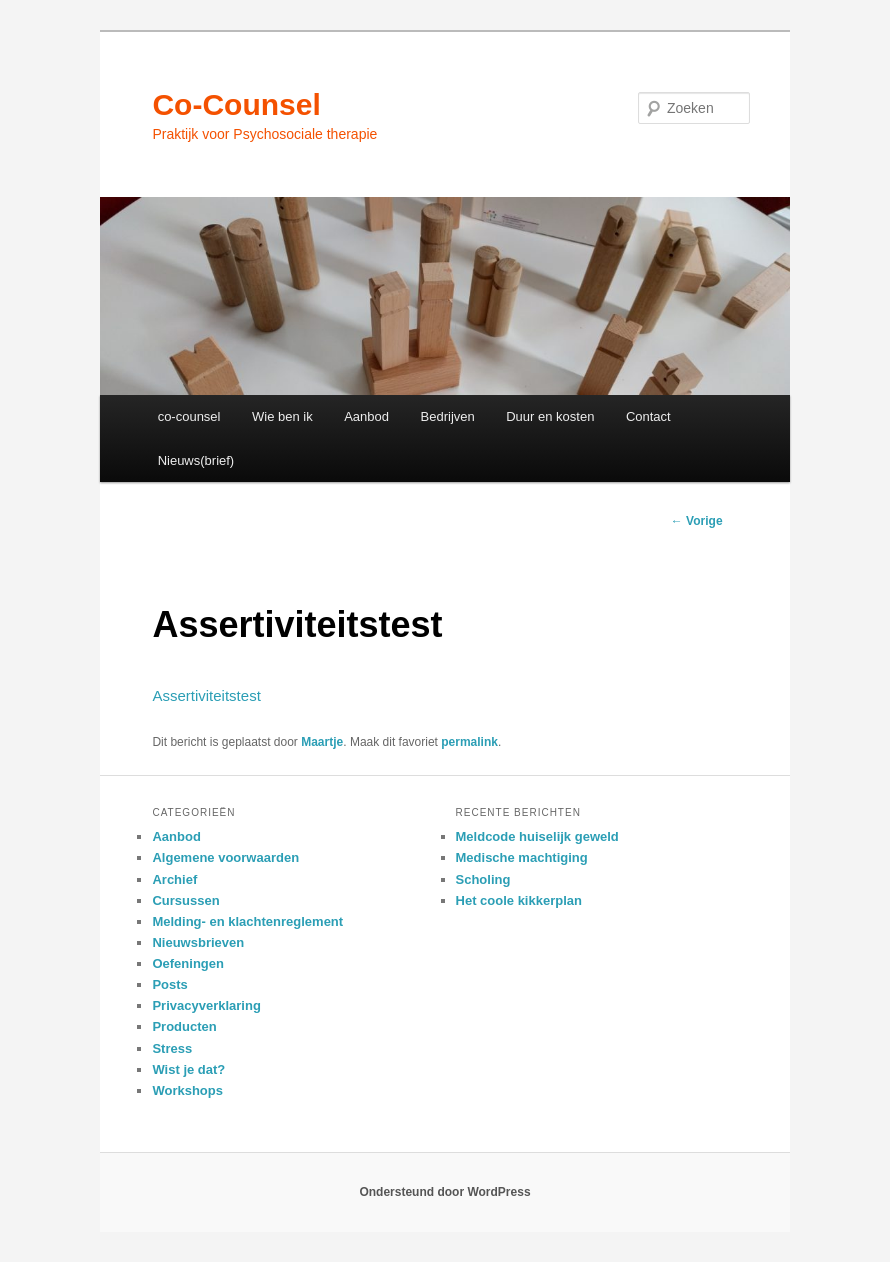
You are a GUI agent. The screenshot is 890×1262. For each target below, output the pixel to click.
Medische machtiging (522, 857)
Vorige (697, 521)
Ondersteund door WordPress (444, 1192)
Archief (174, 879)
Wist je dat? (188, 1069)
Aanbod (366, 416)
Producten (184, 1026)
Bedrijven (448, 416)
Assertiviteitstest (206, 695)
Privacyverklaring (206, 1005)
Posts (169, 984)
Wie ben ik (282, 416)
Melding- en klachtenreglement (247, 921)
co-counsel (189, 416)
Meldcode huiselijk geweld (537, 836)
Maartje (322, 742)
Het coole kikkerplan (519, 900)
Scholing (483, 879)
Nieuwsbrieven (198, 942)
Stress (172, 1048)
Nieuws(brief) (196, 460)
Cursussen (185, 900)
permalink (469, 742)
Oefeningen (188, 963)
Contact (648, 416)
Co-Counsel (236, 104)
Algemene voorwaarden (225, 857)
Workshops (187, 1090)
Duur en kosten (550, 416)
